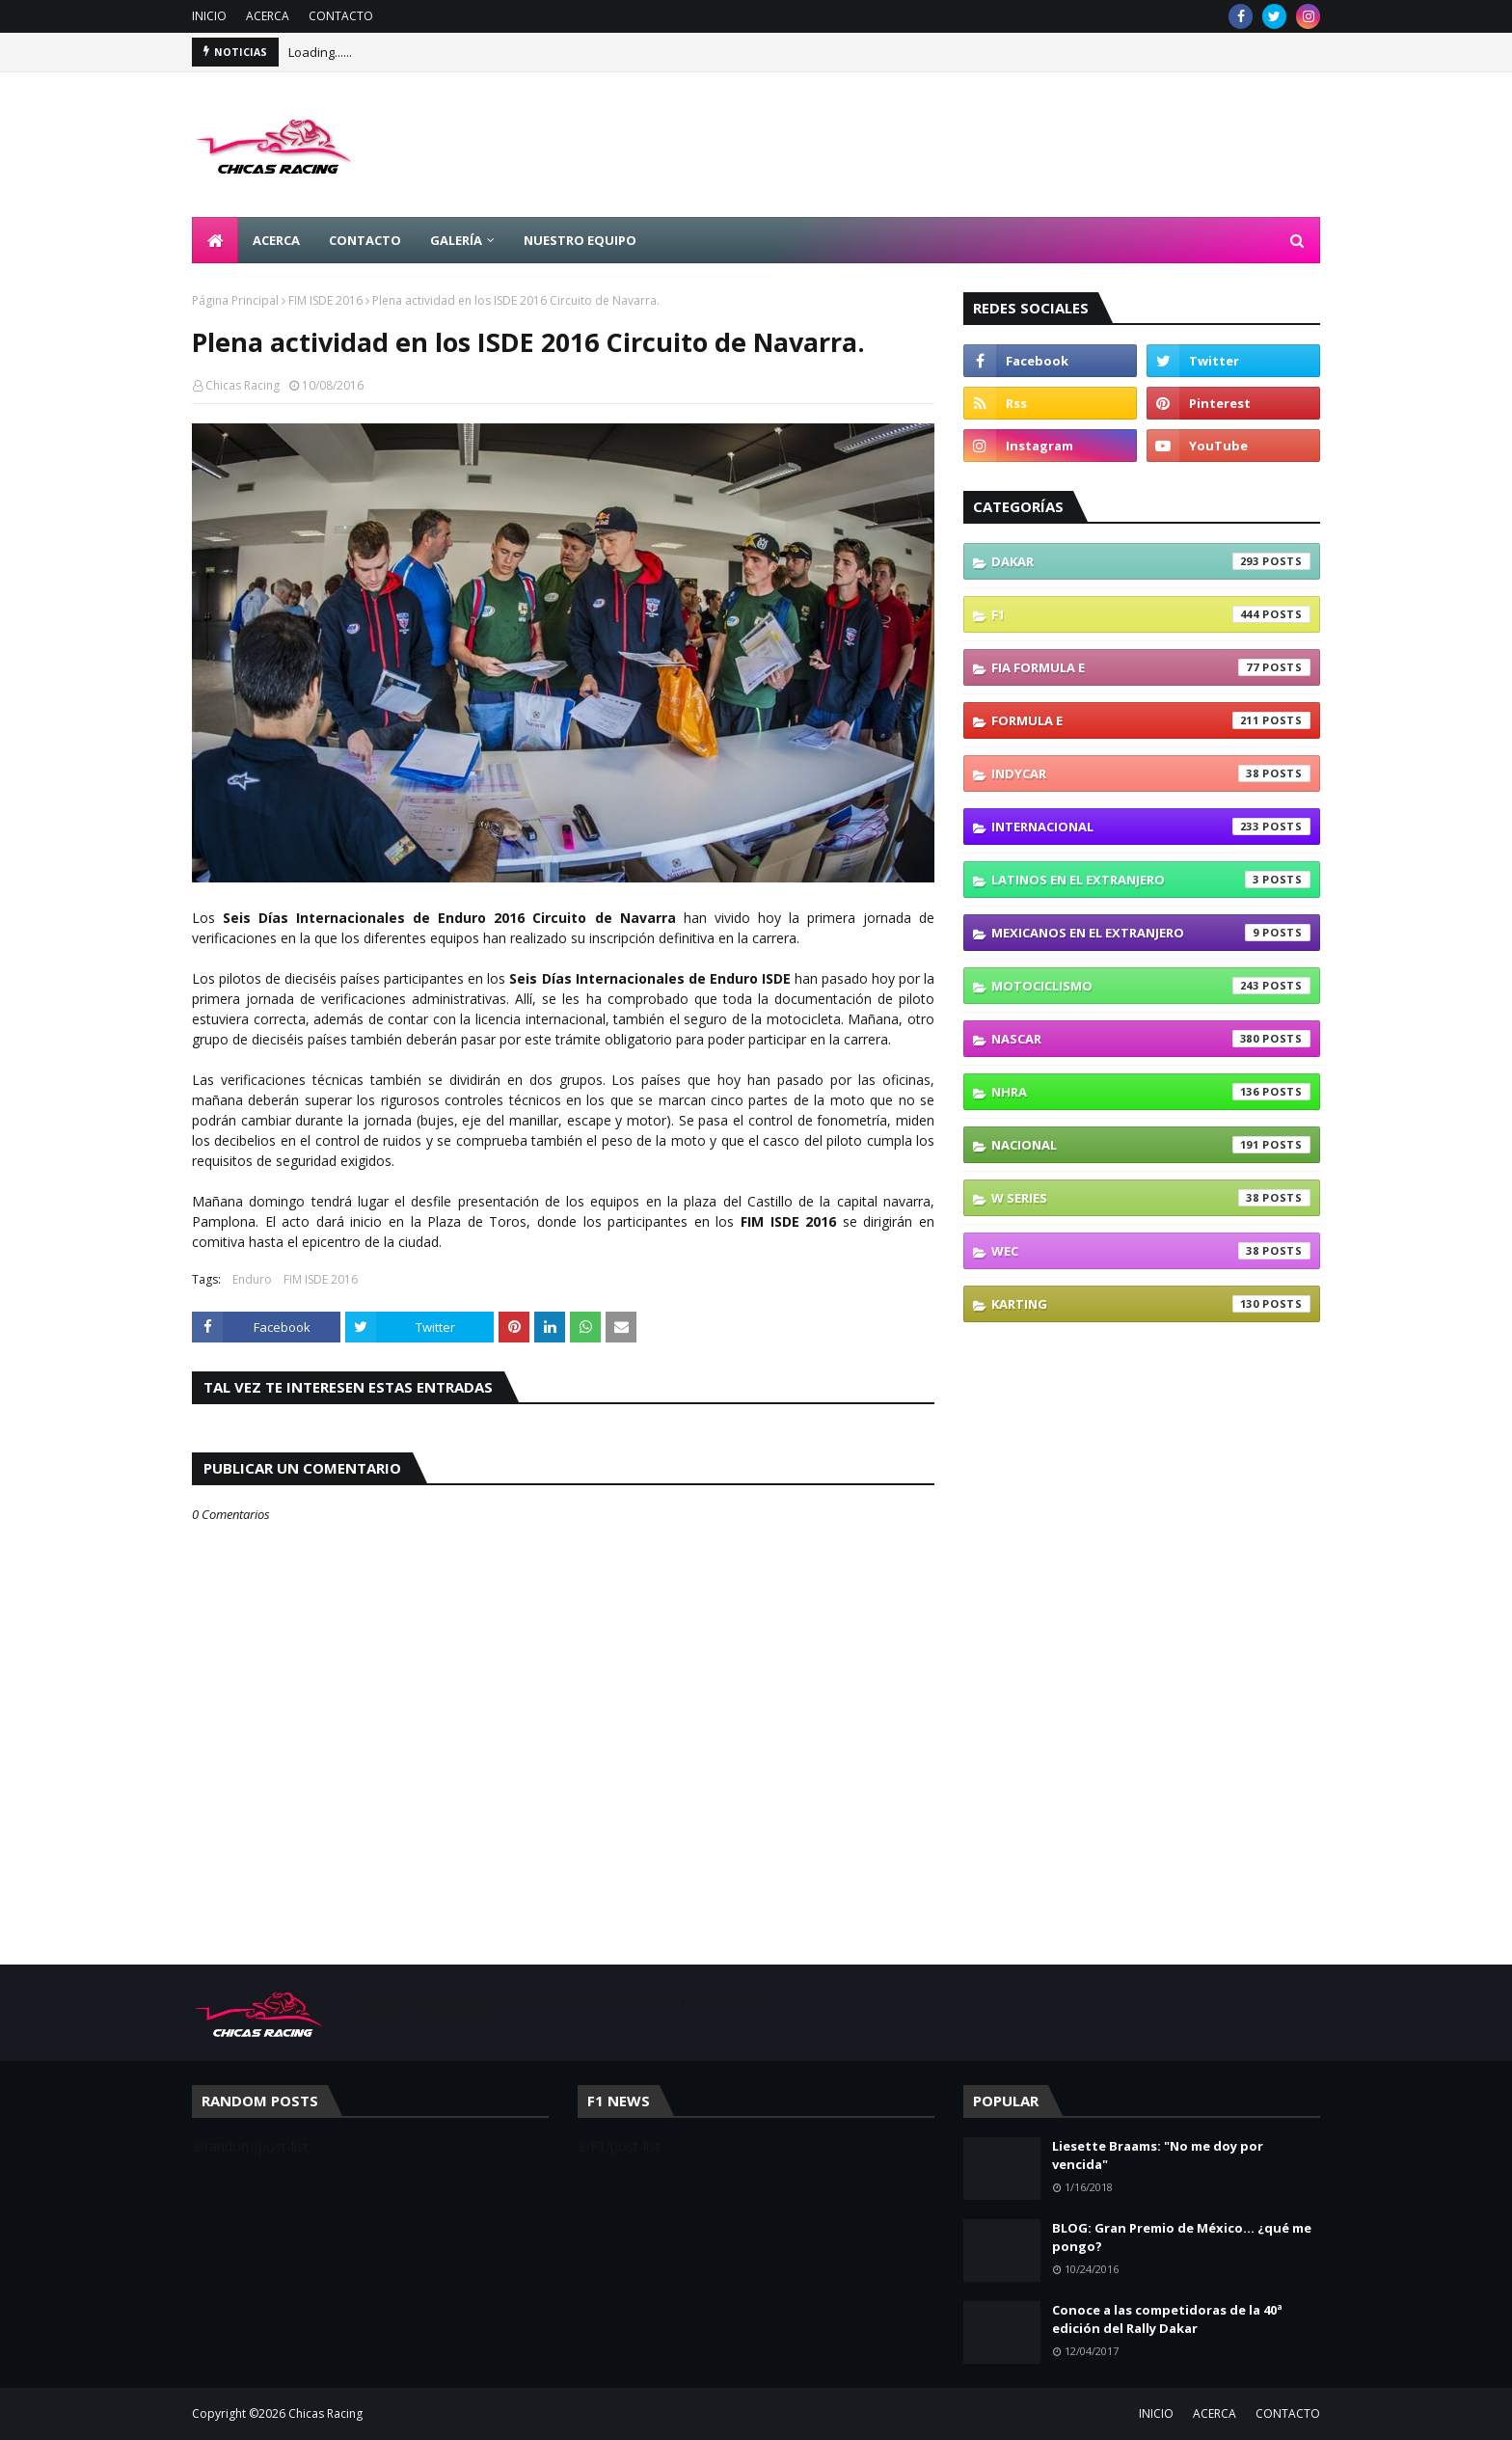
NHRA (1150, 1091)
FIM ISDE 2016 (325, 300)
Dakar (1150, 561)
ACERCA (267, 16)
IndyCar (1150, 773)
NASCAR (1150, 1038)
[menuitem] (215, 240)
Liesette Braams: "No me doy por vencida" (1157, 2155)
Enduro (252, 1279)
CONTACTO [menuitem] (365, 240)
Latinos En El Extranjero (1150, 879)
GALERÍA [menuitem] (456, 240)
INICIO (209, 16)
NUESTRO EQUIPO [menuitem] (580, 240)
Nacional (1150, 1144)
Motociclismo (1150, 985)
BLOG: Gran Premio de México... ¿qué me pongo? (1181, 2237)
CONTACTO (341, 16)
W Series (1150, 1197)
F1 (1150, 614)
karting (1150, 1304)
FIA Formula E (1150, 667)
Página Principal (235, 300)
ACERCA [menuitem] (276, 240)
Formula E (1150, 720)
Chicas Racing (242, 385)
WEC (1150, 1251)
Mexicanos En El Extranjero (1150, 932)
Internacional (1150, 826)
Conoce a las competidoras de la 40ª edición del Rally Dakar (1167, 2319)
